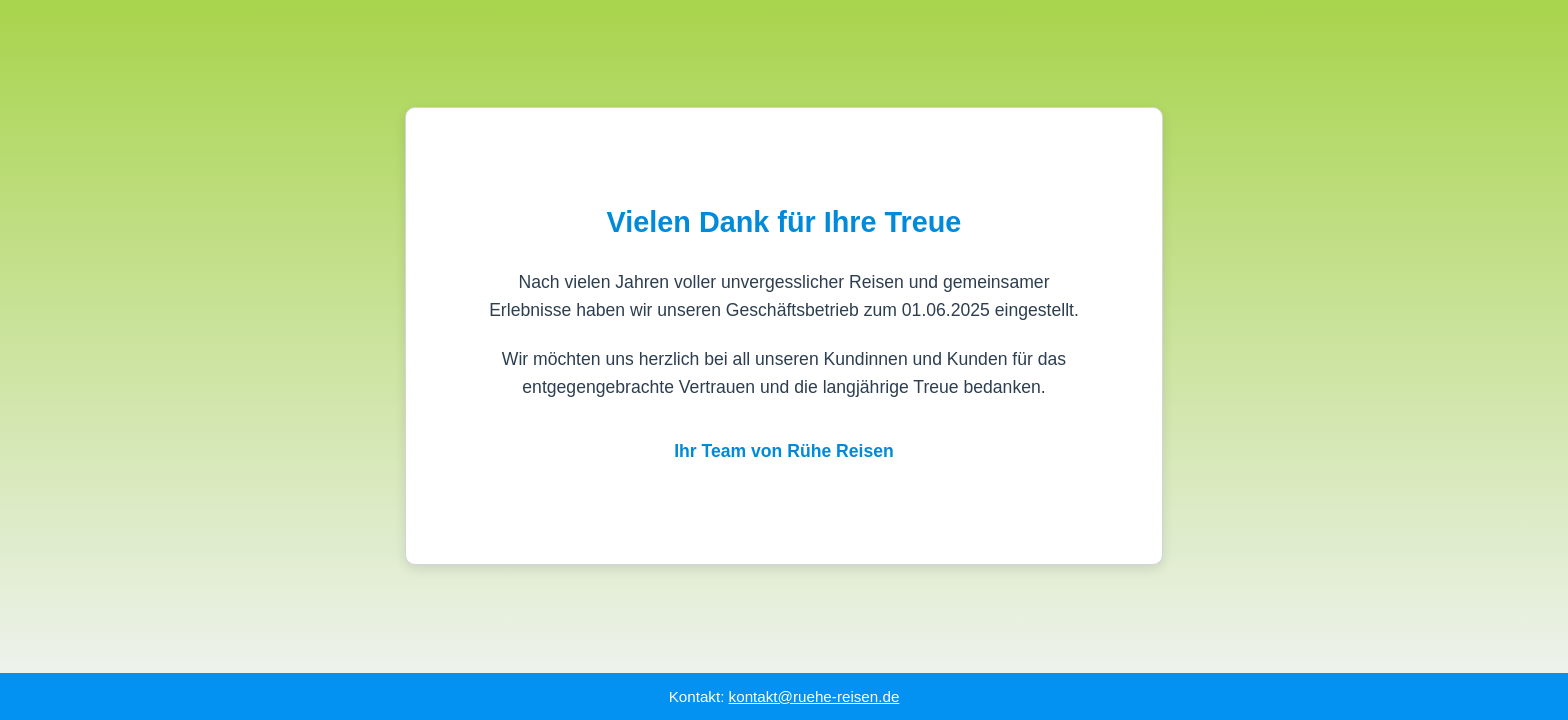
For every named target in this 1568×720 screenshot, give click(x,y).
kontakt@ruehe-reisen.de (814, 696)
